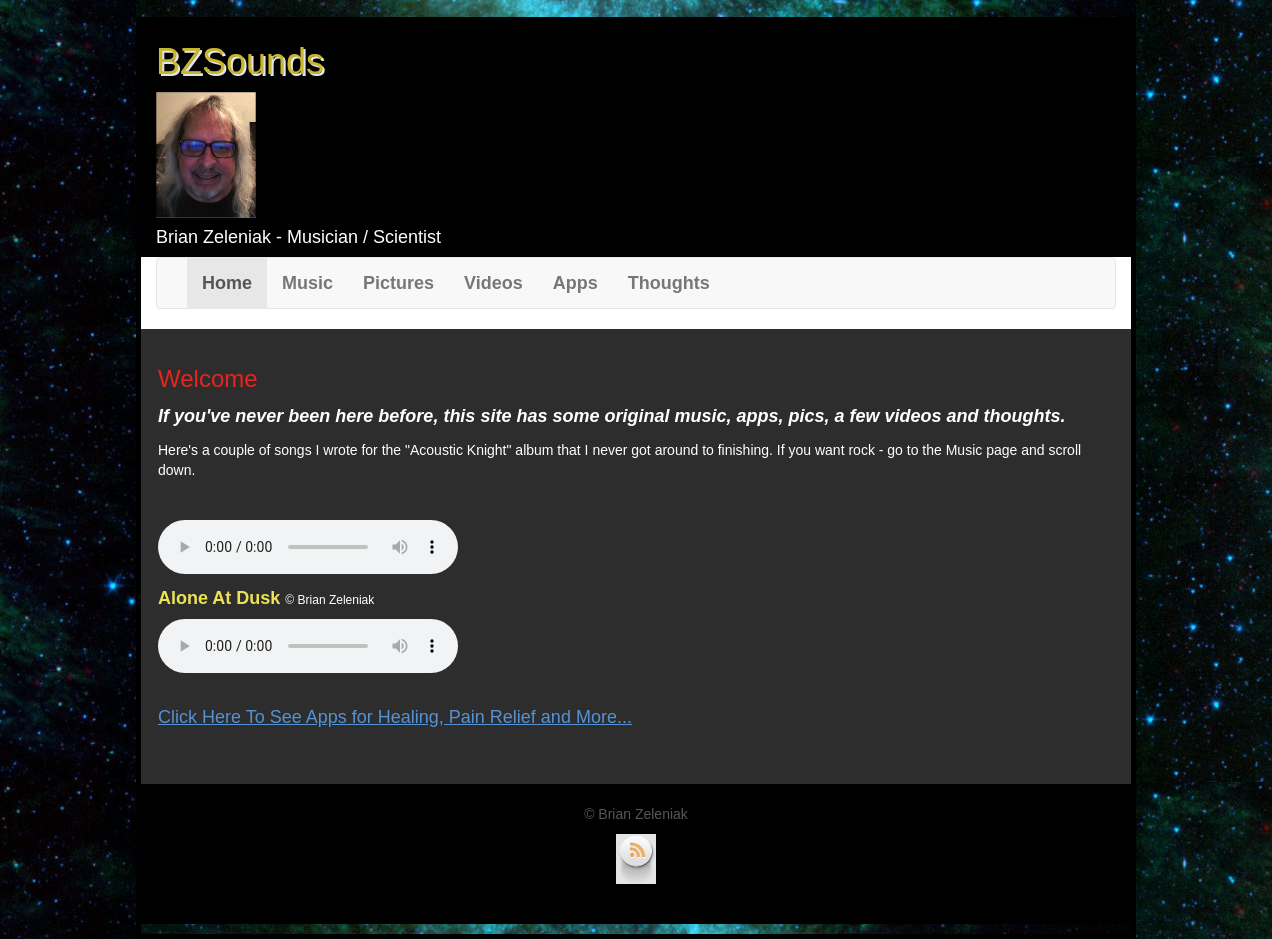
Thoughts (669, 283)
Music (307, 283)
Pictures (398, 283)
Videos (493, 283)
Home (234, 282)
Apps (575, 283)
